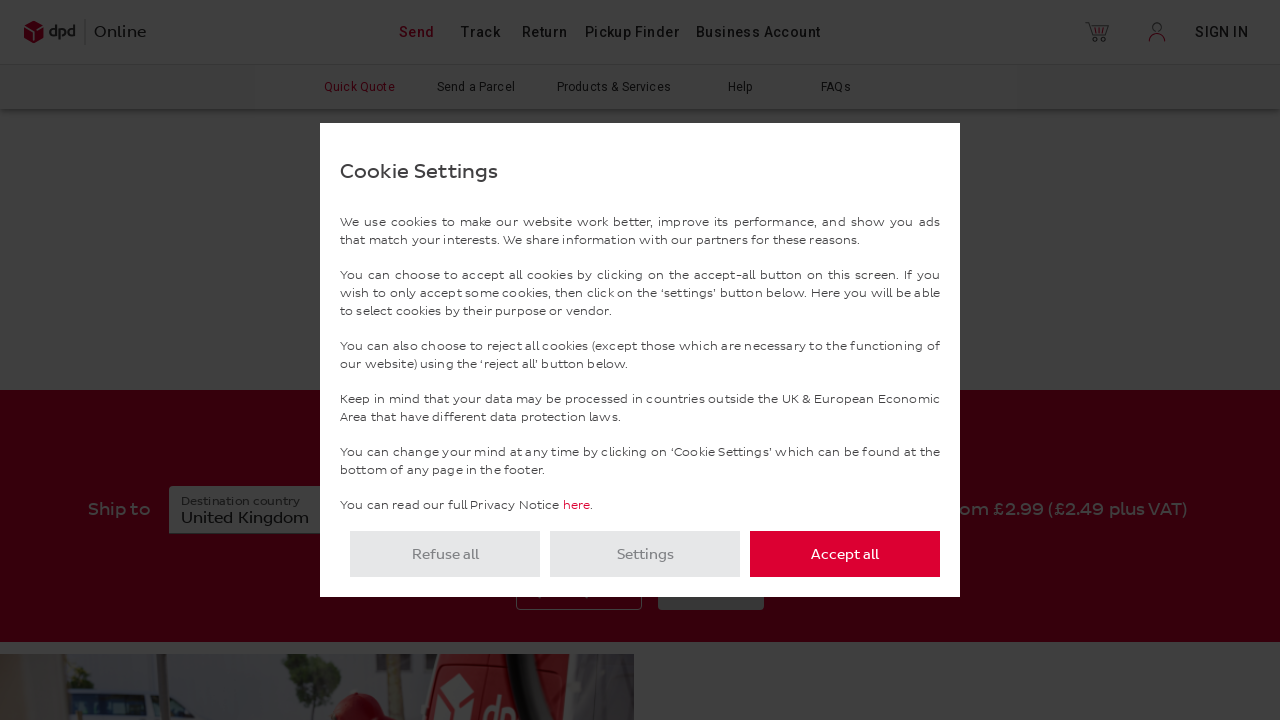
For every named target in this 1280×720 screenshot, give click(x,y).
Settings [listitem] (645, 554)
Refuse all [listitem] (445, 554)
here (577, 505)
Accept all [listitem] (845, 554)
